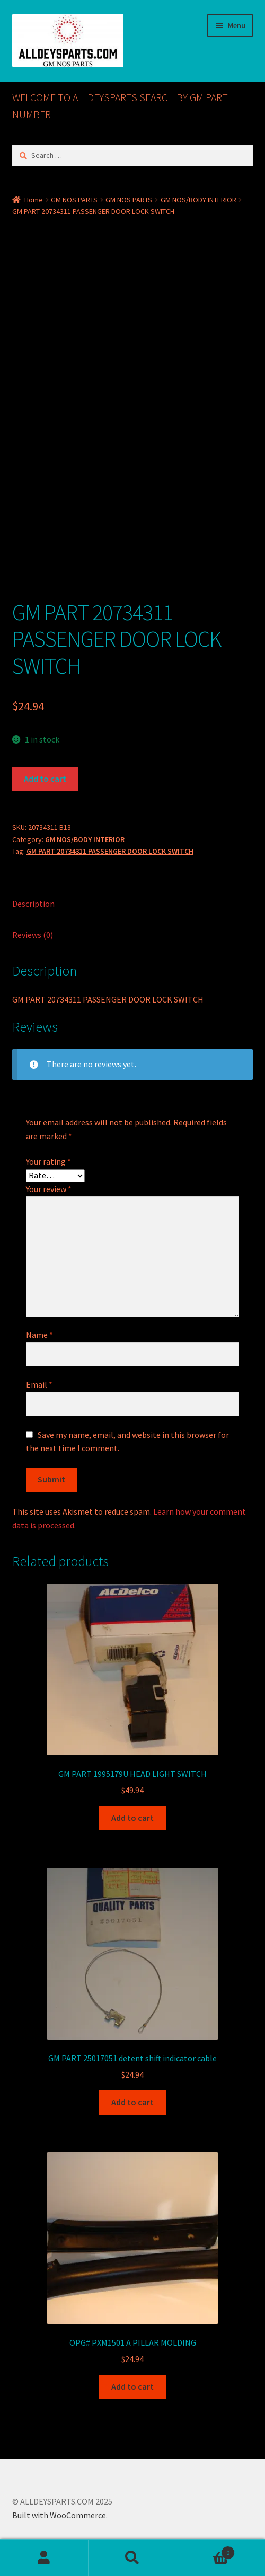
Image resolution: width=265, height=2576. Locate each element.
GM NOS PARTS (74, 199)
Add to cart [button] (132, 1817)
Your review (49, 1189)
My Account (44, 2558)
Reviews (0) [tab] (32, 934)
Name (39, 1334)
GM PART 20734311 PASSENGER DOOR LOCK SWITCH (109, 851)
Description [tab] (33, 903)
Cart (205, 2550)
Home (33, 199)
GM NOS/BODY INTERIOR (198, 199)
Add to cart (45, 778)
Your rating (48, 1161)
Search (133, 2558)
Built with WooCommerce (59, 2515)
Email (39, 1384)
